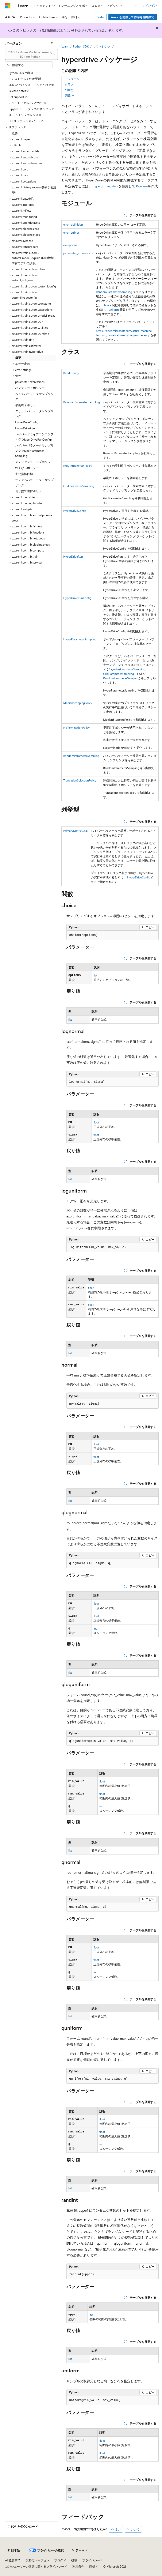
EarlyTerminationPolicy (77, 466)
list (95, 975)
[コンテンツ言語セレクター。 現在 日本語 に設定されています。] (13, 2550)
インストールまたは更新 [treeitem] (24, 79)
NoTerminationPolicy (76, 728)
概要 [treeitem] (15, 133)
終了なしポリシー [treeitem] (27, 468)
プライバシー (91, 2560)
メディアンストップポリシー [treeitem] (34, 462)
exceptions (70, 245)
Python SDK (81, 46)
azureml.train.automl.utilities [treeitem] (30, 327)
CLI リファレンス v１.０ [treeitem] (24, 121)
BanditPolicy (71, 373)
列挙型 (69, 90)
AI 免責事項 (12, 2560)
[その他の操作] (155, 46)
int (95, 1628)
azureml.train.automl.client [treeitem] (29, 269)
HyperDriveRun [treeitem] (25, 428)
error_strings (71, 232)
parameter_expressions (78, 253)
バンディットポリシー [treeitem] (30, 388)
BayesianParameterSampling (81, 402)
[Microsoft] (8, 5)
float (96, 1122)
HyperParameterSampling (79, 639)
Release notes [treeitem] (17, 91)
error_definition (73, 224)
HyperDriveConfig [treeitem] (26, 422)
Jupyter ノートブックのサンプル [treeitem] (29, 109)
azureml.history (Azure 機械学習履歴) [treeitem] (34, 190)
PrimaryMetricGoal (75, 831)
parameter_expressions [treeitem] (30, 382)
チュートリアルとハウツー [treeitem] (26, 103)
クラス (69, 84)
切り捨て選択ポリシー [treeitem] (30, 491)
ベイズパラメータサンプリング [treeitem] (34, 396)
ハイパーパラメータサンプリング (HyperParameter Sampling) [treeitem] (34, 450)
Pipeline (142, 186)
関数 (69, 95)
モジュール (72, 79)
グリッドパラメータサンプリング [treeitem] (34, 413)
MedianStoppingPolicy (77, 703)
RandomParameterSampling (114, 292)
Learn (65, 46)
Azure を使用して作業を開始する (133, 17)
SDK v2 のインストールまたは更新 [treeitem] (31, 85)
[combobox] (31, 54)
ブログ (58, 2560)
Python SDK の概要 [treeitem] (21, 73)
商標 (92, 2566)
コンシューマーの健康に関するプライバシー (34, 2566)
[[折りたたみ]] (51, 43)
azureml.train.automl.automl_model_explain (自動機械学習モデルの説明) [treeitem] (33, 258)
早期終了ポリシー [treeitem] (27, 405)
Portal (100, 17)
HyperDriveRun (73, 556)
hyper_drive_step (105, 186)
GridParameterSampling (78, 486)
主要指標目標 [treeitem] (24, 474)
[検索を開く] (136, 6)
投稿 (74, 2560)
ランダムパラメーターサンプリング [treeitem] (34, 482)
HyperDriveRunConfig (77, 598)
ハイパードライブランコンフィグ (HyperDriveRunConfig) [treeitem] (34, 436)
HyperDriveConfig (74, 511)
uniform (114, 310)
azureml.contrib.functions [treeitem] (28, 532)
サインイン (149, 5)
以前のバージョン (37, 2560)
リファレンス (102, 46)
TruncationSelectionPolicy (79, 780)
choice (107, 305)
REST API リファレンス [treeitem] (23, 115)
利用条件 (78, 2566)
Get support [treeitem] (16, 97)
